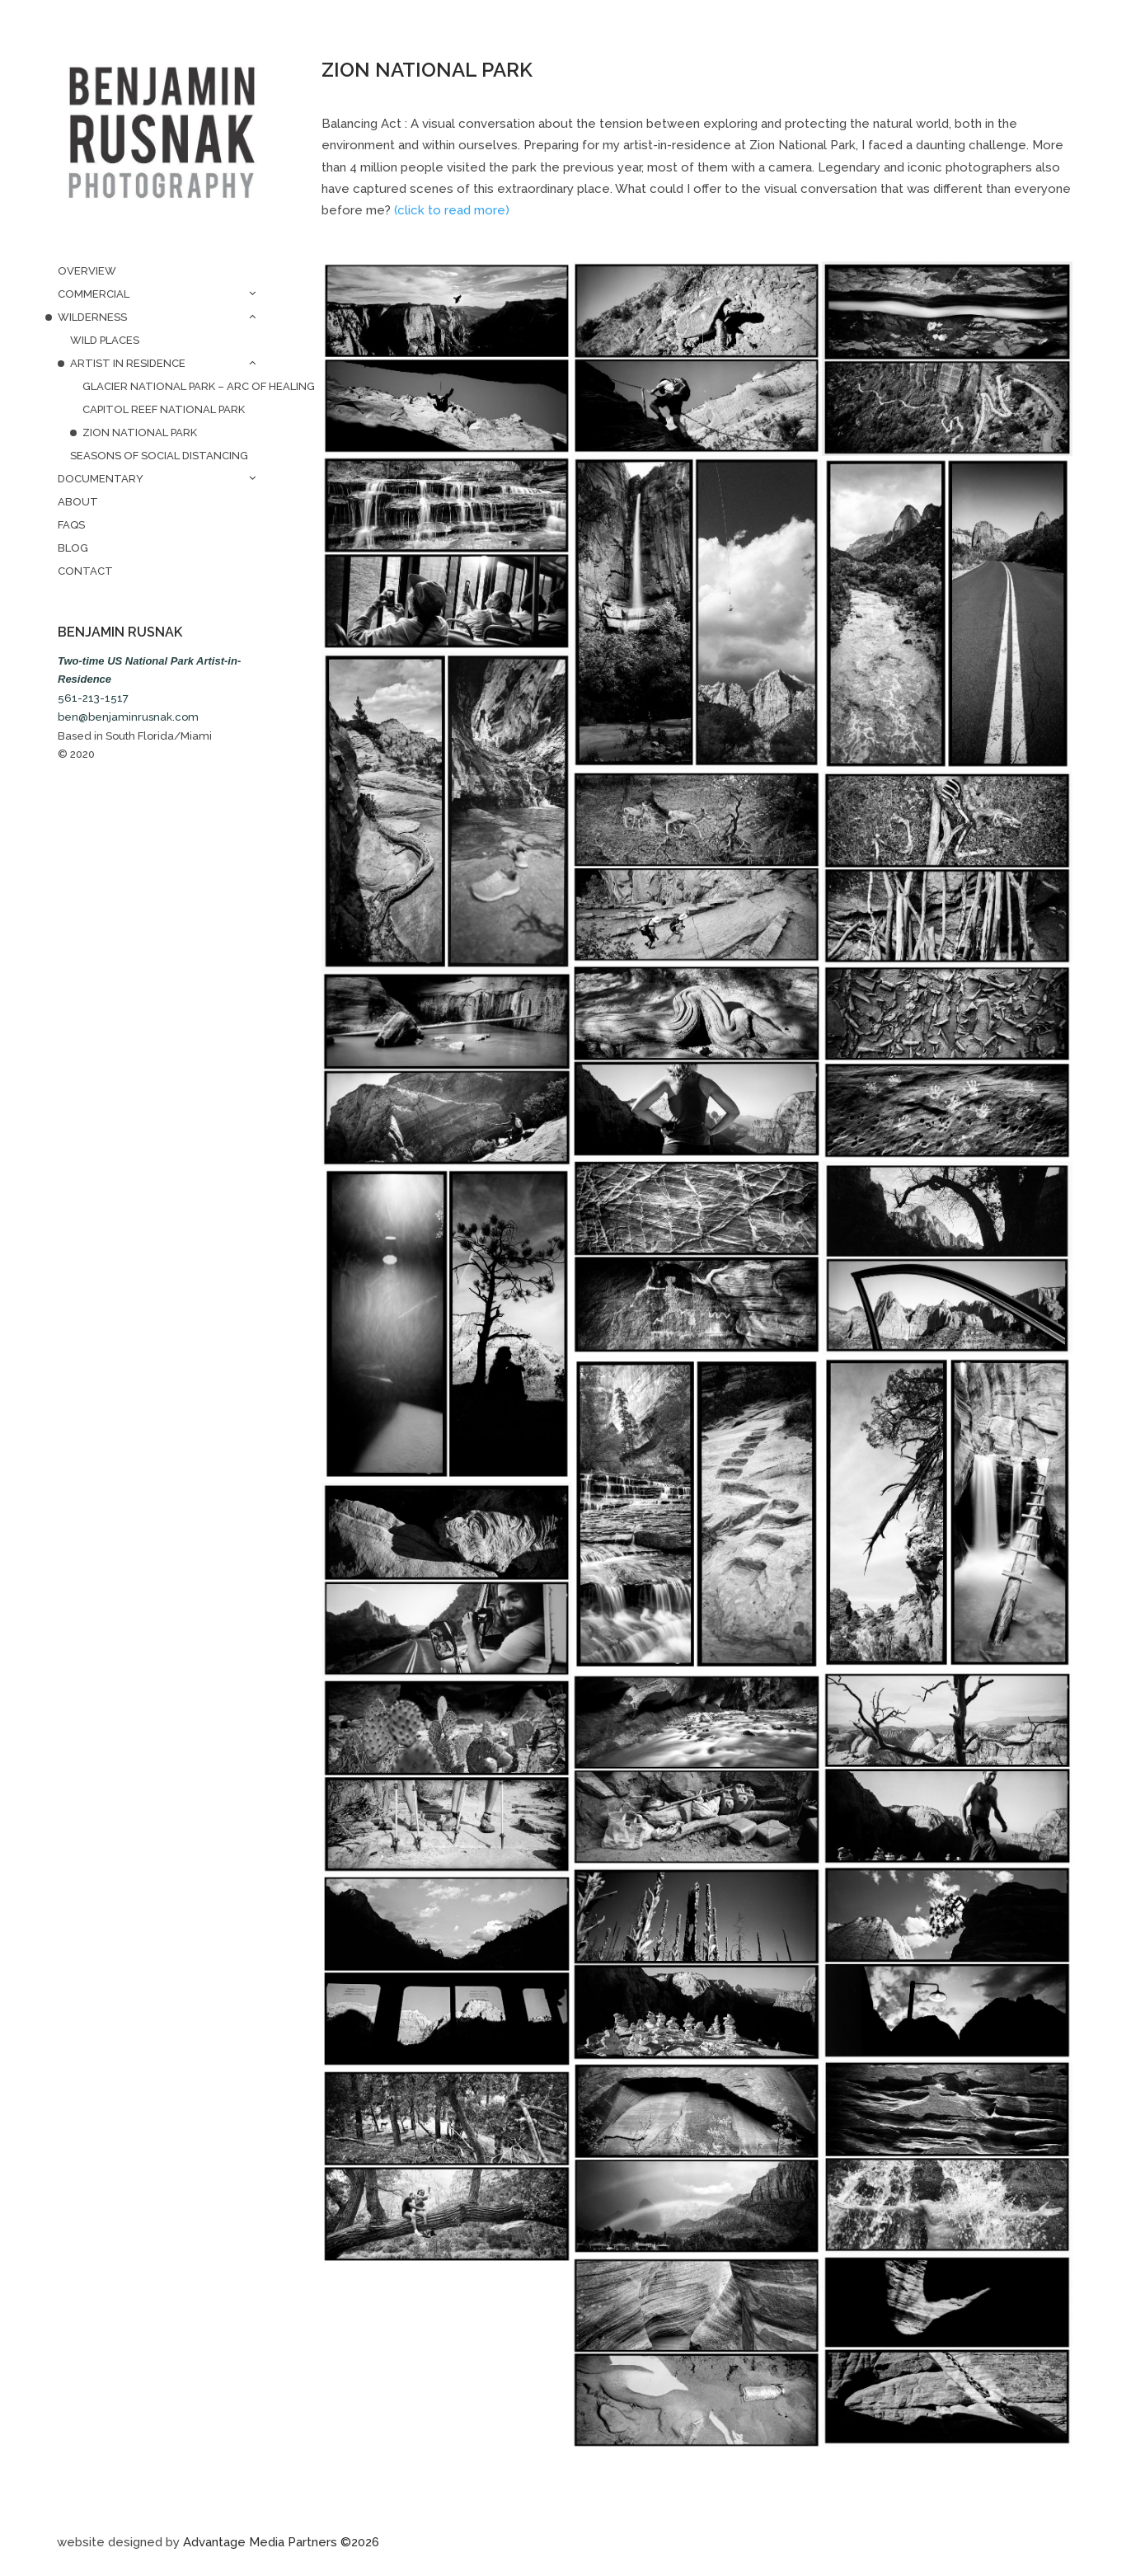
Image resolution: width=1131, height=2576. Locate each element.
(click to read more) (451, 210)
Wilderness (92, 317)
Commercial (93, 294)
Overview (87, 271)
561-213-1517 (93, 698)
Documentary (100, 478)
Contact (85, 571)
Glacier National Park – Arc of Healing (173, 386)
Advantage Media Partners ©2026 (281, 2542)
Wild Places (104, 340)
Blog (73, 548)
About (78, 502)
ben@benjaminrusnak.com (128, 717)
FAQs (71, 525)
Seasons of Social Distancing (159, 455)
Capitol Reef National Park (163, 409)
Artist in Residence (127, 363)
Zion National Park (139, 432)
